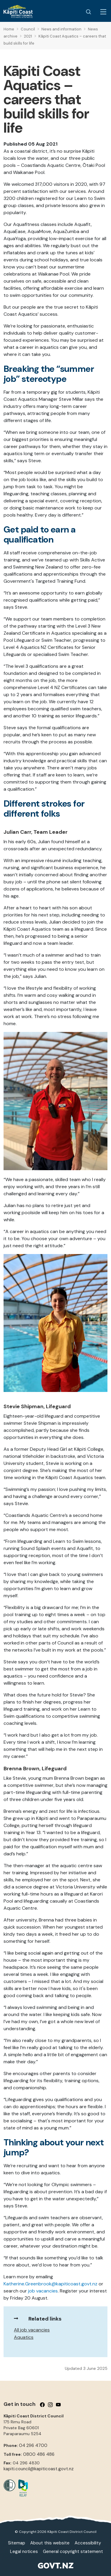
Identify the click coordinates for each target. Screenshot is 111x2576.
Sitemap (16, 2543)
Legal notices (24, 2551)
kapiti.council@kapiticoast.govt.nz (39, 2469)
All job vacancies (32, 2330)
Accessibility (88, 2543)
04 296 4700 (33, 2445)
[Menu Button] (103, 12)
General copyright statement (73, 2551)
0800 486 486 (38, 2454)
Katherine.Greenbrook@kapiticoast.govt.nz (50, 2284)
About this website (50, 2543)
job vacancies (43, 2291)
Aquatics (23, 2337)
